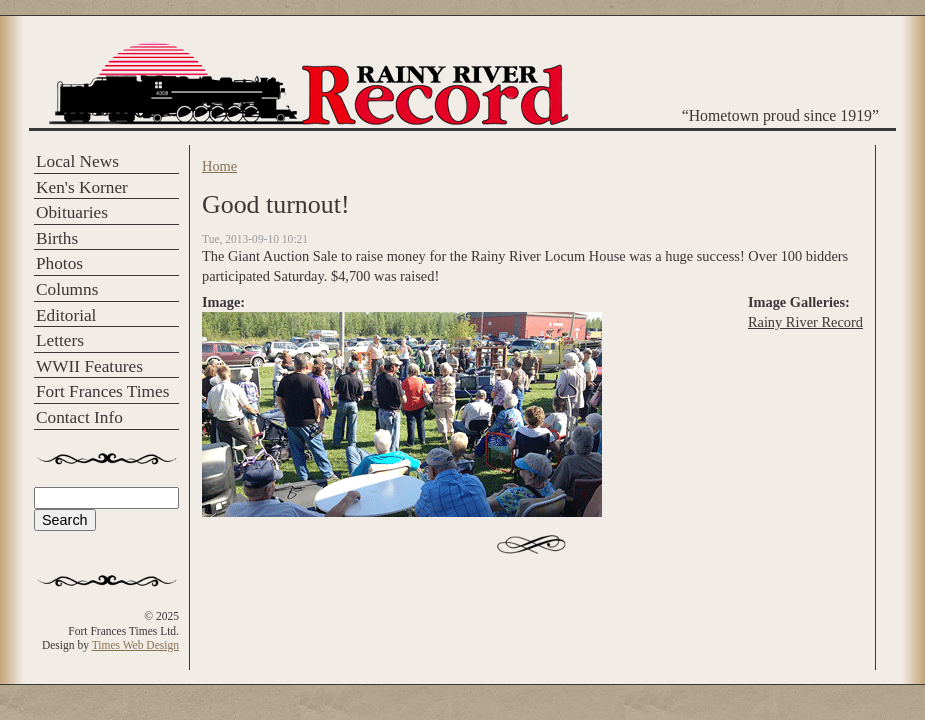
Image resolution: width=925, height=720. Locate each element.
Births (57, 238)
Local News (77, 161)
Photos (59, 263)
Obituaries (72, 212)
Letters (60, 340)
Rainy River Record (805, 322)
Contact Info (79, 417)
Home (219, 166)
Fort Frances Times (102, 391)
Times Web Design (135, 645)
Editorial (66, 315)
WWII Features (89, 366)
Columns (67, 289)
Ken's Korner (82, 187)
